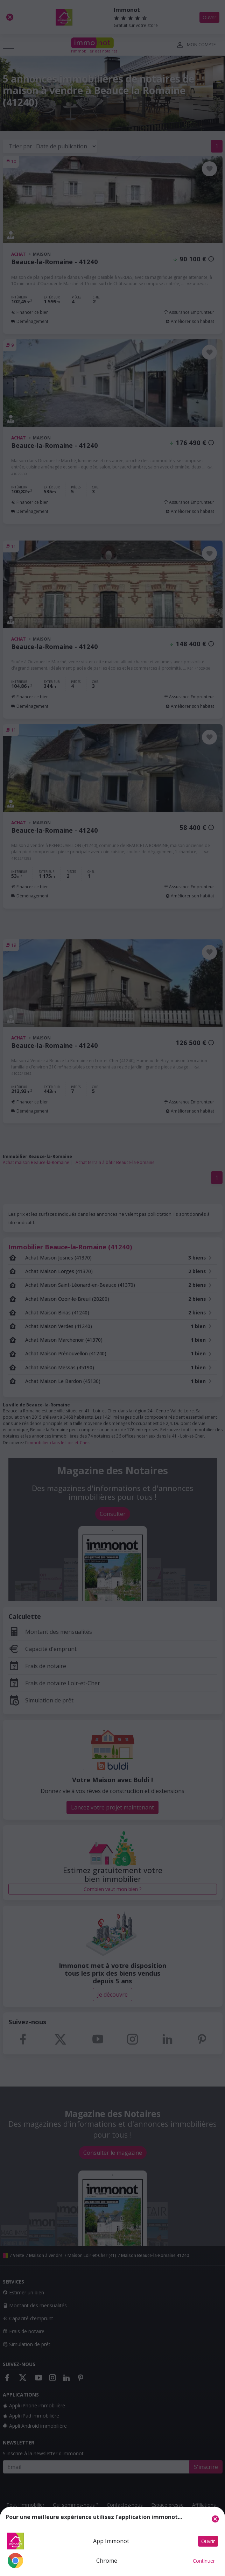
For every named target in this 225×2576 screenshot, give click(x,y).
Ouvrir (208, 2541)
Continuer (204, 2560)
